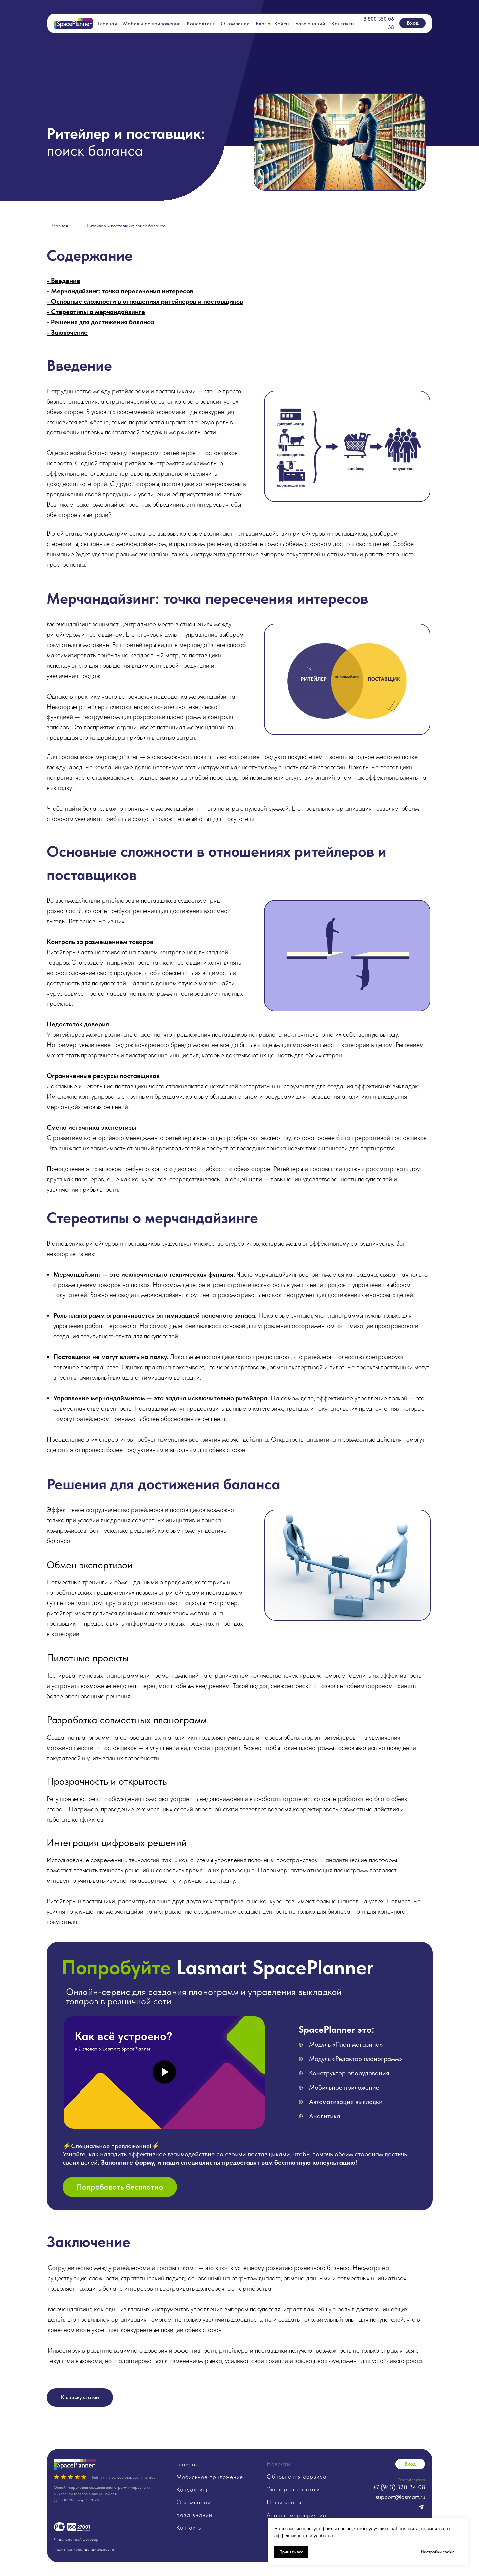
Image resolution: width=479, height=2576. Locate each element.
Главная (107, 23)
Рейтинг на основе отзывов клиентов (123, 2477)
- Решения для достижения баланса (100, 322)
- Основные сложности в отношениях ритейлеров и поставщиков (145, 301)
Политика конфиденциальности (84, 2549)
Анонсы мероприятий (296, 2515)
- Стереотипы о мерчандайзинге (96, 312)
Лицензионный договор (76, 2539)
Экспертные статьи (293, 2489)
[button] (120, 2187)
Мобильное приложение (152, 23)
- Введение (63, 281)
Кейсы (281, 23)
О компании (235, 23)
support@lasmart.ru (400, 2496)
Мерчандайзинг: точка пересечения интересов (122, 291)
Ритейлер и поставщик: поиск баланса (126, 225)
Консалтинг (201, 23)
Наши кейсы (284, 2502)
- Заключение (67, 332)
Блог (261, 23)
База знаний (310, 23)
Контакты (342, 23)
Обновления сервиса (297, 2476)
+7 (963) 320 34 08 (399, 2487)
